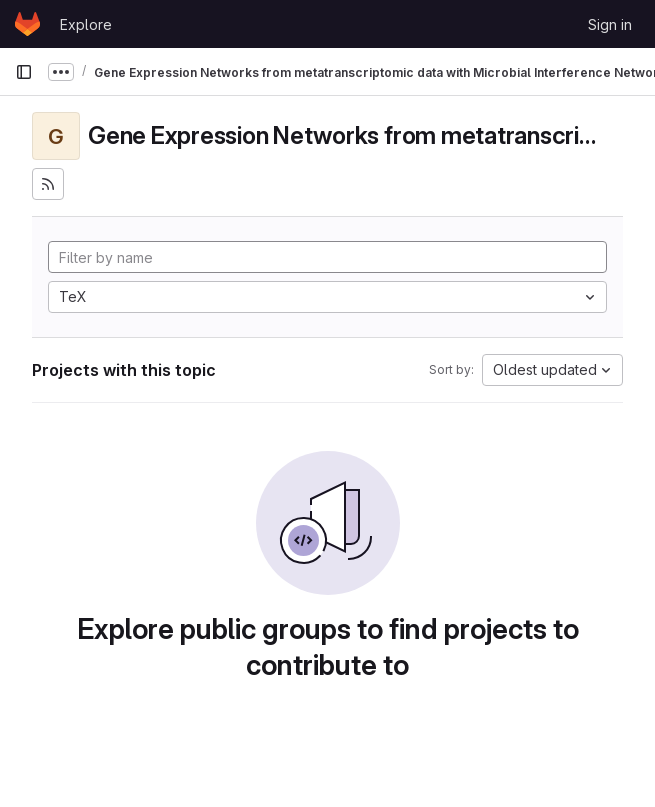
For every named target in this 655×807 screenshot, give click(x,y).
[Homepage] (27, 24)
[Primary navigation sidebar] (24, 72)
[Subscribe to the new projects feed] (48, 184)
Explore (86, 24)
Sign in (610, 24)
